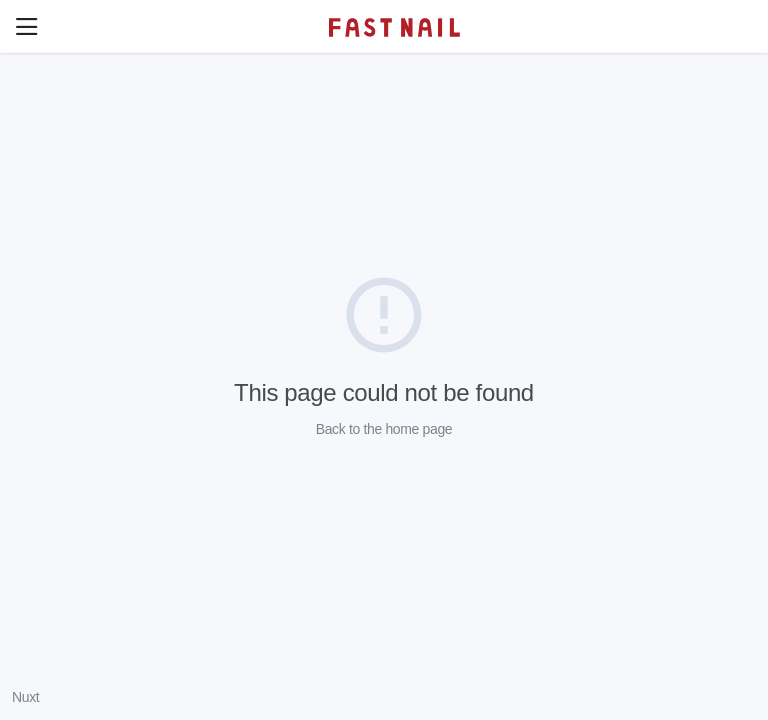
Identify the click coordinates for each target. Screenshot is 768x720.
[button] (26, 26)
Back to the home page (384, 429)
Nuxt (25, 697)
